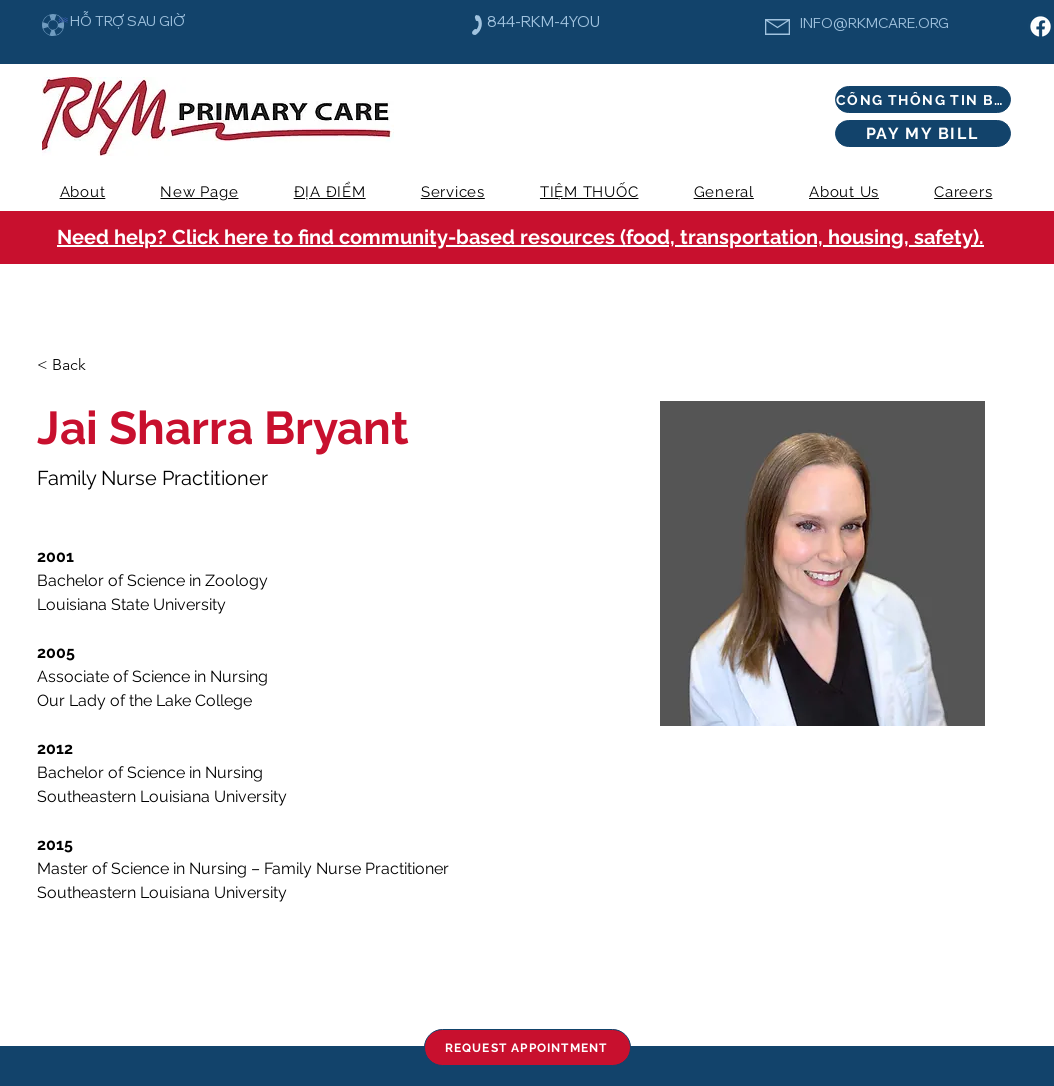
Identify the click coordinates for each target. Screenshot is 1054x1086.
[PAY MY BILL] (923, 133)
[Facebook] (1040, 26)
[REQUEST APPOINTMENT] (527, 1047)
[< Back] (76, 365)
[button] (452, 192)
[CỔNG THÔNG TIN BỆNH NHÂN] (923, 99)
